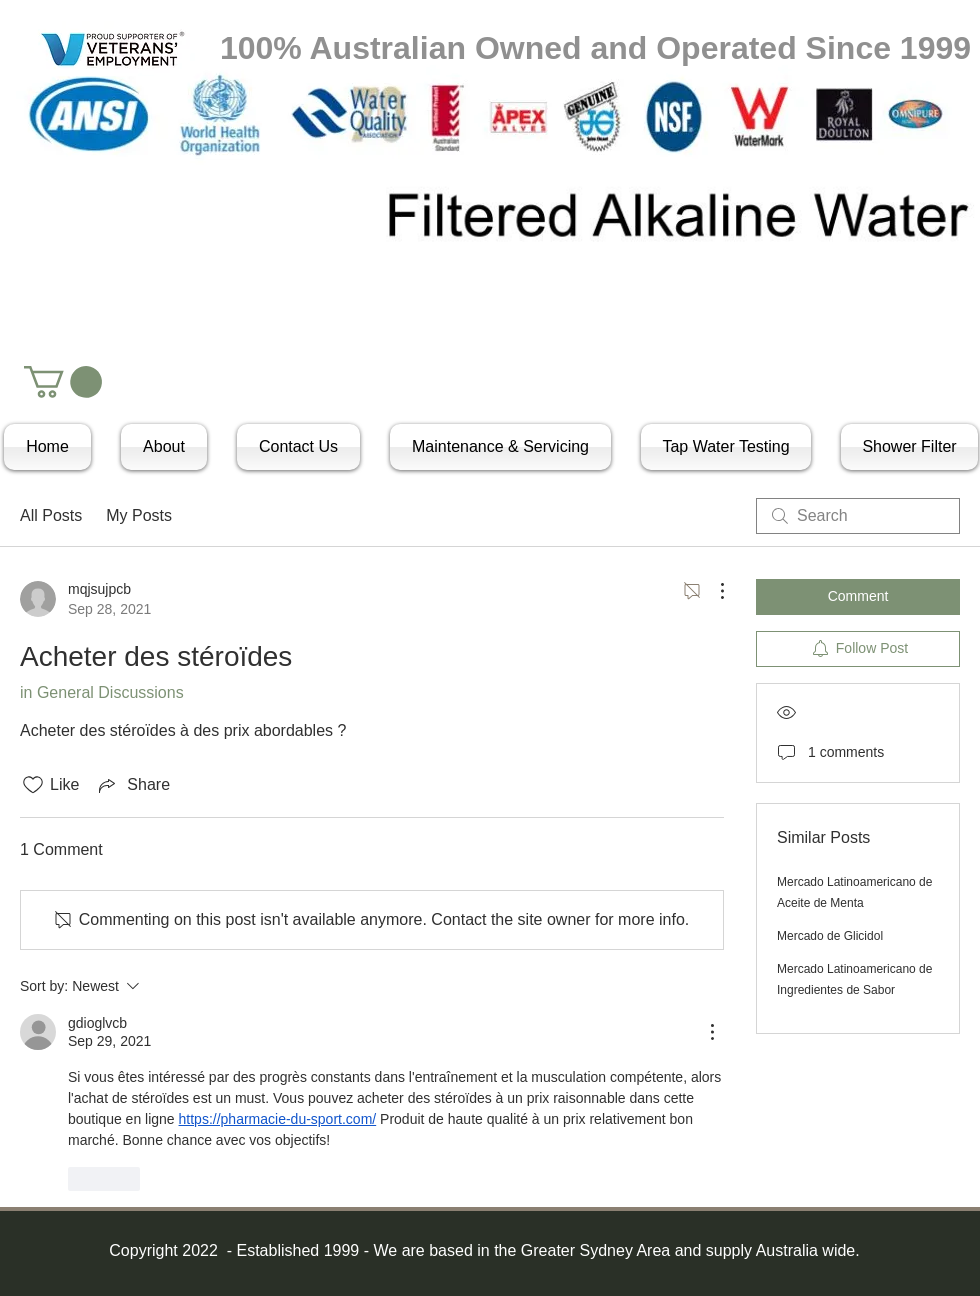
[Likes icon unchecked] (33, 785)
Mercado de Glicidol (830, 936)
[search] (858, 516)
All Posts (51, 515)
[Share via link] (132, 785)
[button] (63, 382)
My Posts (139, 515)
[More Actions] (712, 591)
